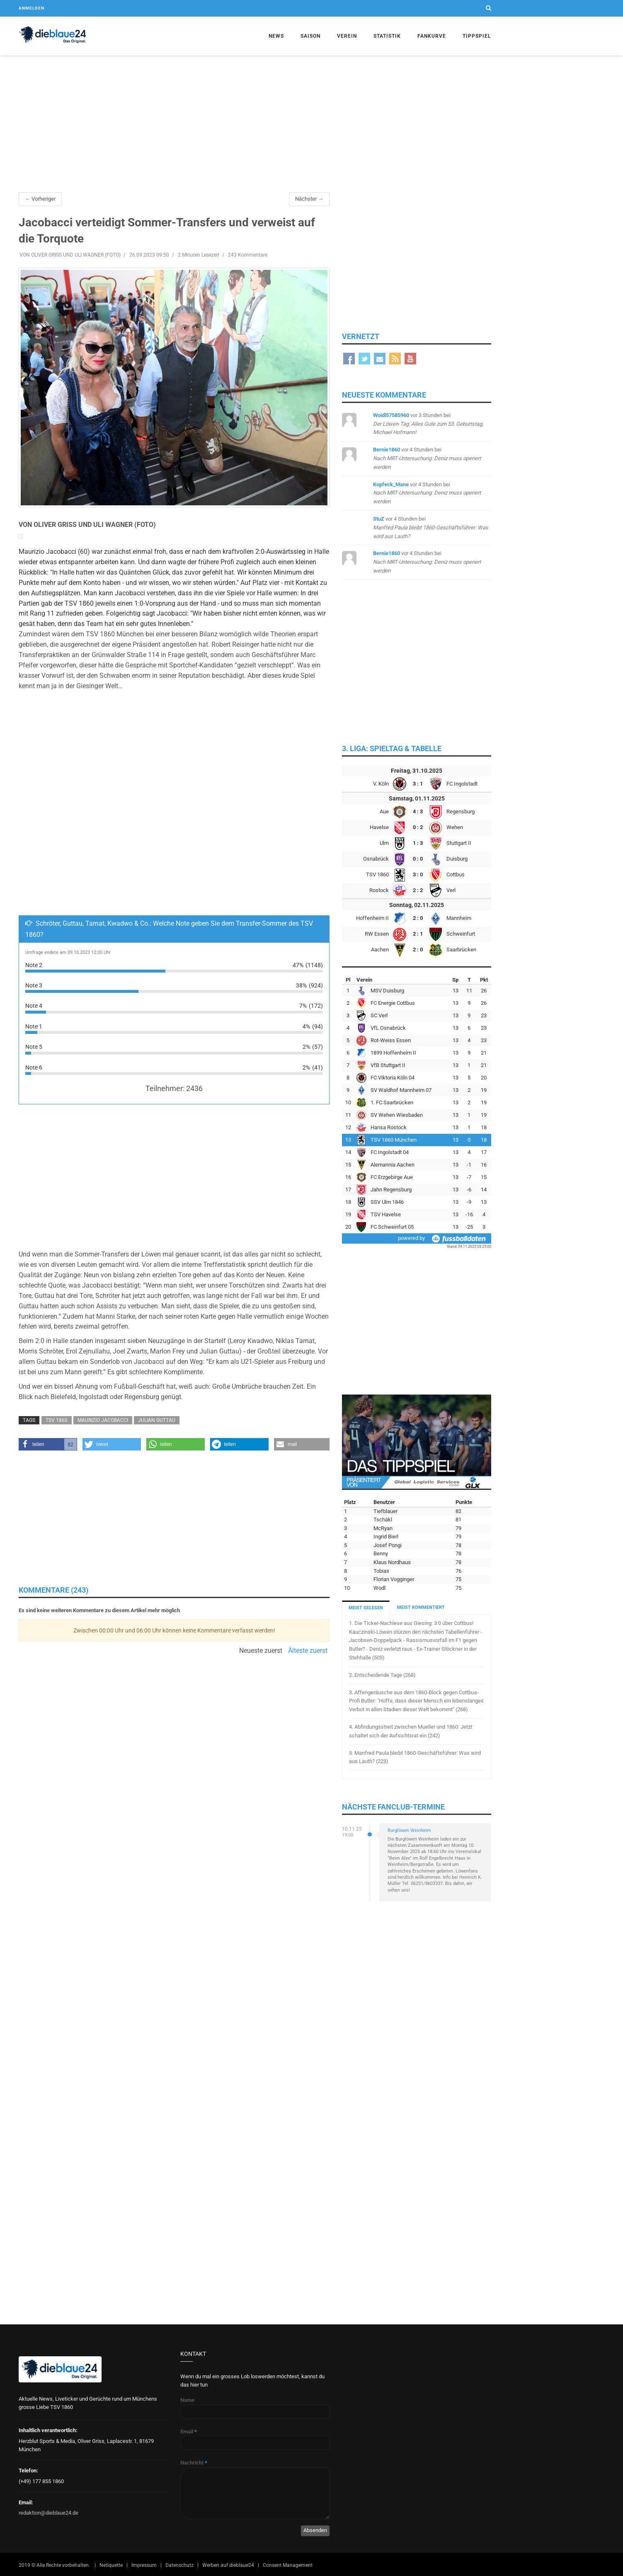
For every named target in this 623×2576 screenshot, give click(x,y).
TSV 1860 (57, 1420)
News (276, 36)
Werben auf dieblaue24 (228, 2565)
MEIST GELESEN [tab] (366, 1608)
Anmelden (31, 8)
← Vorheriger (40, 199)
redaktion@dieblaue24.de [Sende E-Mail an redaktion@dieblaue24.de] (48, 2513)
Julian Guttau (156, 1420)
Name (187, 2400)
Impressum (144, 2565)
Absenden (315, 2530)
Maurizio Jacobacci (103, 1420)
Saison (310, 36)
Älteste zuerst (307, 1650)
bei (428, 424)
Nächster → (309, 199)
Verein (347, 36)
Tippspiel (477, 36)
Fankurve (431, 36)
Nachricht (193, 2463)
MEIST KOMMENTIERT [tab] (421, 1607)
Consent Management (288, 2565)
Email (188, 2431)
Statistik (387, 36)
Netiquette (111, 2565)
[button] (48, 1444)
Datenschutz (179, 2565)
